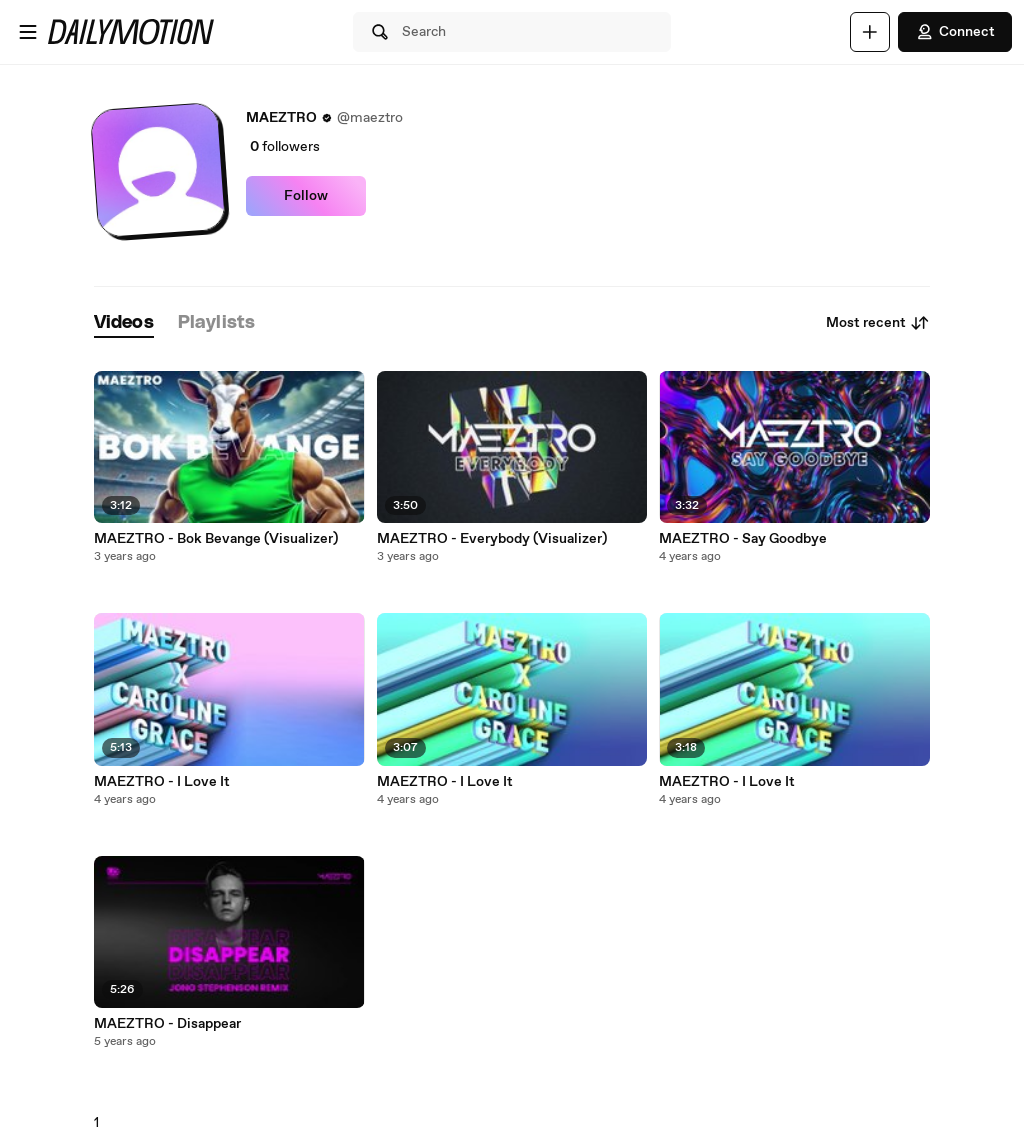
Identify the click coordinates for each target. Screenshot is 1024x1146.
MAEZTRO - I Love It (162, 782)
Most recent (878, 323)
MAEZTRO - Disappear (167, 1024)
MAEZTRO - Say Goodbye (743, 539)
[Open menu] (28, 32)
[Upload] (870, 32)
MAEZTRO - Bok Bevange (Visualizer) (216, 539)
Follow (306, 196)
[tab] (124, 323)
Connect (955, 32)
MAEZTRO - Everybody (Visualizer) (492, 539)
